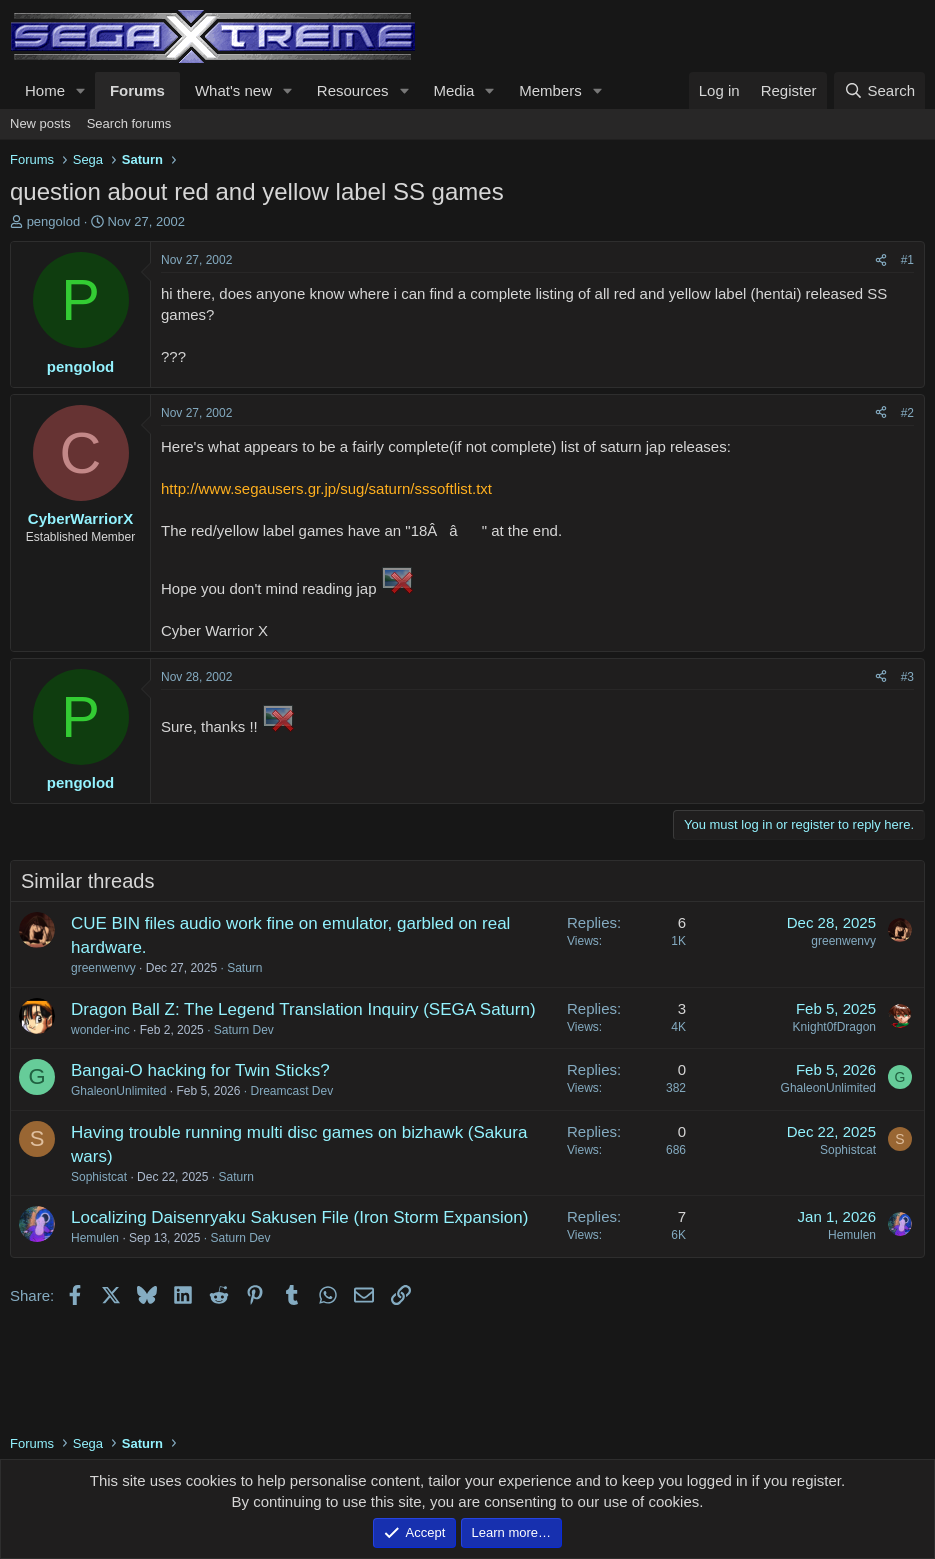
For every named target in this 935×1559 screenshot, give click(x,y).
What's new (233, 90)
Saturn (244, 968)
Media (453, 90)
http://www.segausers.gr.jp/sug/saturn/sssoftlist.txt (326, 488)
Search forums (129, 123)
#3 (907, 677)
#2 (907, 413)
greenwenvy (103, 968)
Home (45, 90)
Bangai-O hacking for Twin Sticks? (200, 1070)
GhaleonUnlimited (118, 1091)
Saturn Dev (244, 1030)
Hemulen (95, 1238)
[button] (81, 90)
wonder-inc (100, 1030)
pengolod (54, 221)
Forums (137, 90)
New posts (40, 123)
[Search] (879, 90)
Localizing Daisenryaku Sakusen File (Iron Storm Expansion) (299, 1217)
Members (550, 90)
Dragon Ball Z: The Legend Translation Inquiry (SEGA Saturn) (303, 1009)
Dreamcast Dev (291, 1091)
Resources (353, 90)
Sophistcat (99, 1177)
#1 (907, 260)
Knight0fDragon (834, 1027)
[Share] (881, 260)
